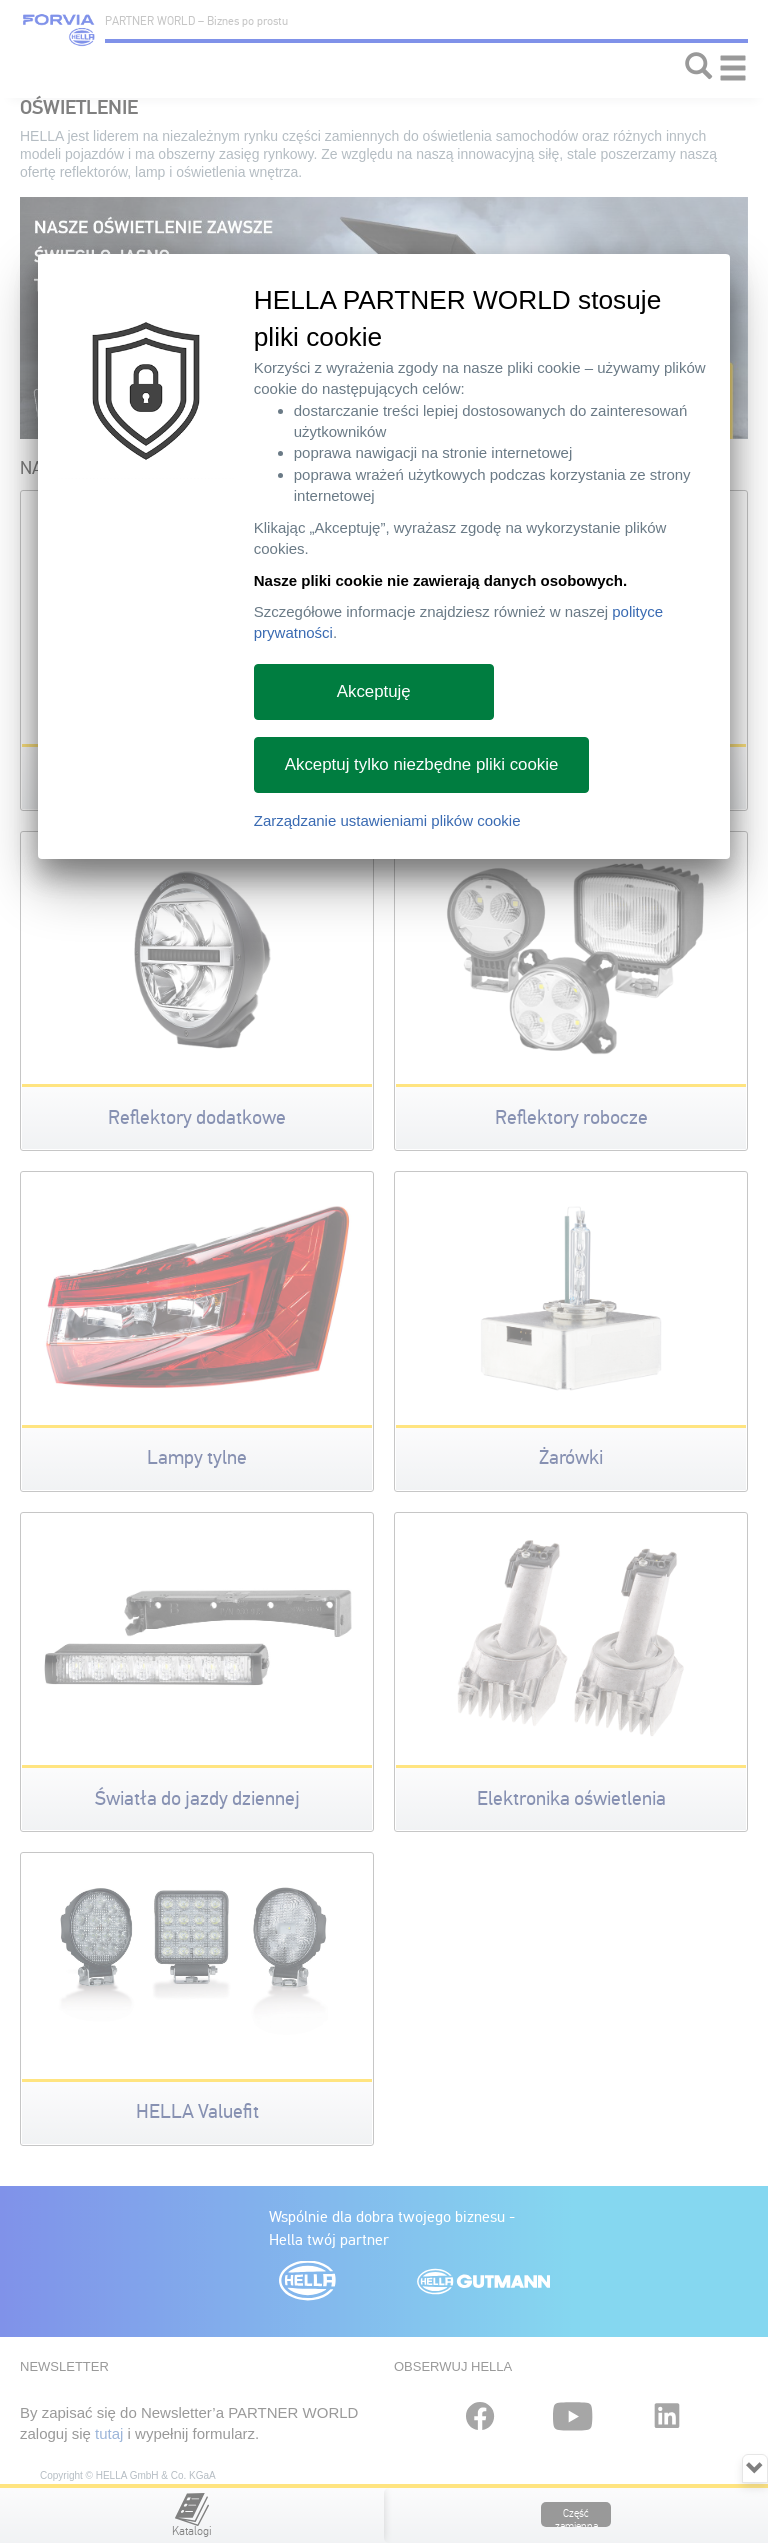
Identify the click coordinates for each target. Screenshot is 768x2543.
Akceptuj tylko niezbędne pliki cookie (422, 764)
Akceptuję (374, 691)
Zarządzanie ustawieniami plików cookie (387, 820)
